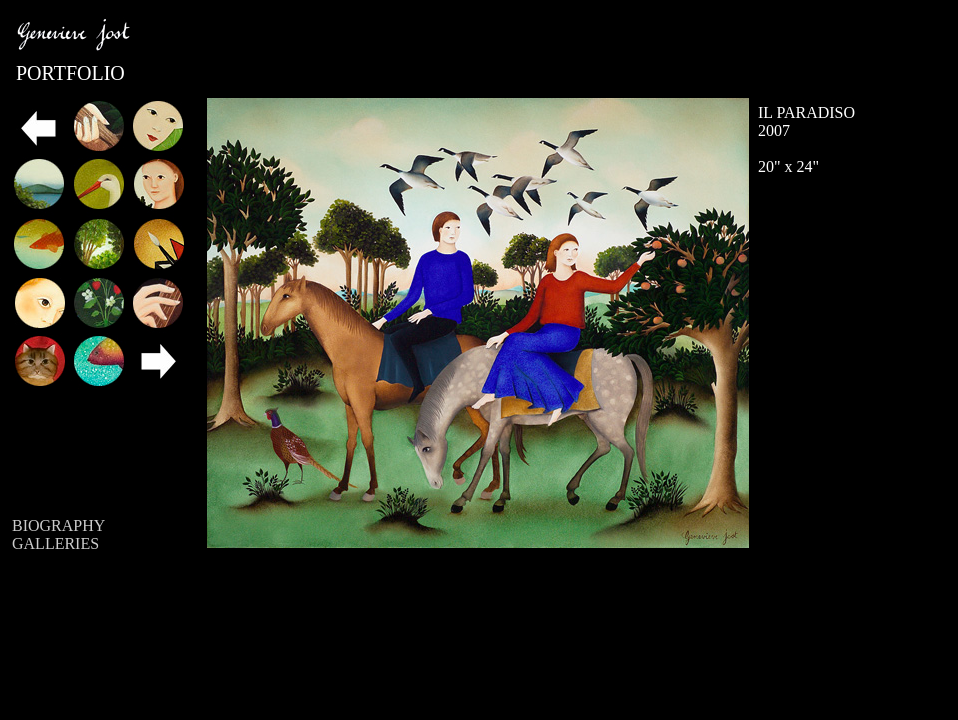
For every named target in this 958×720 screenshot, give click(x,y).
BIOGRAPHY (58, 525)
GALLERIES (55, 543)
